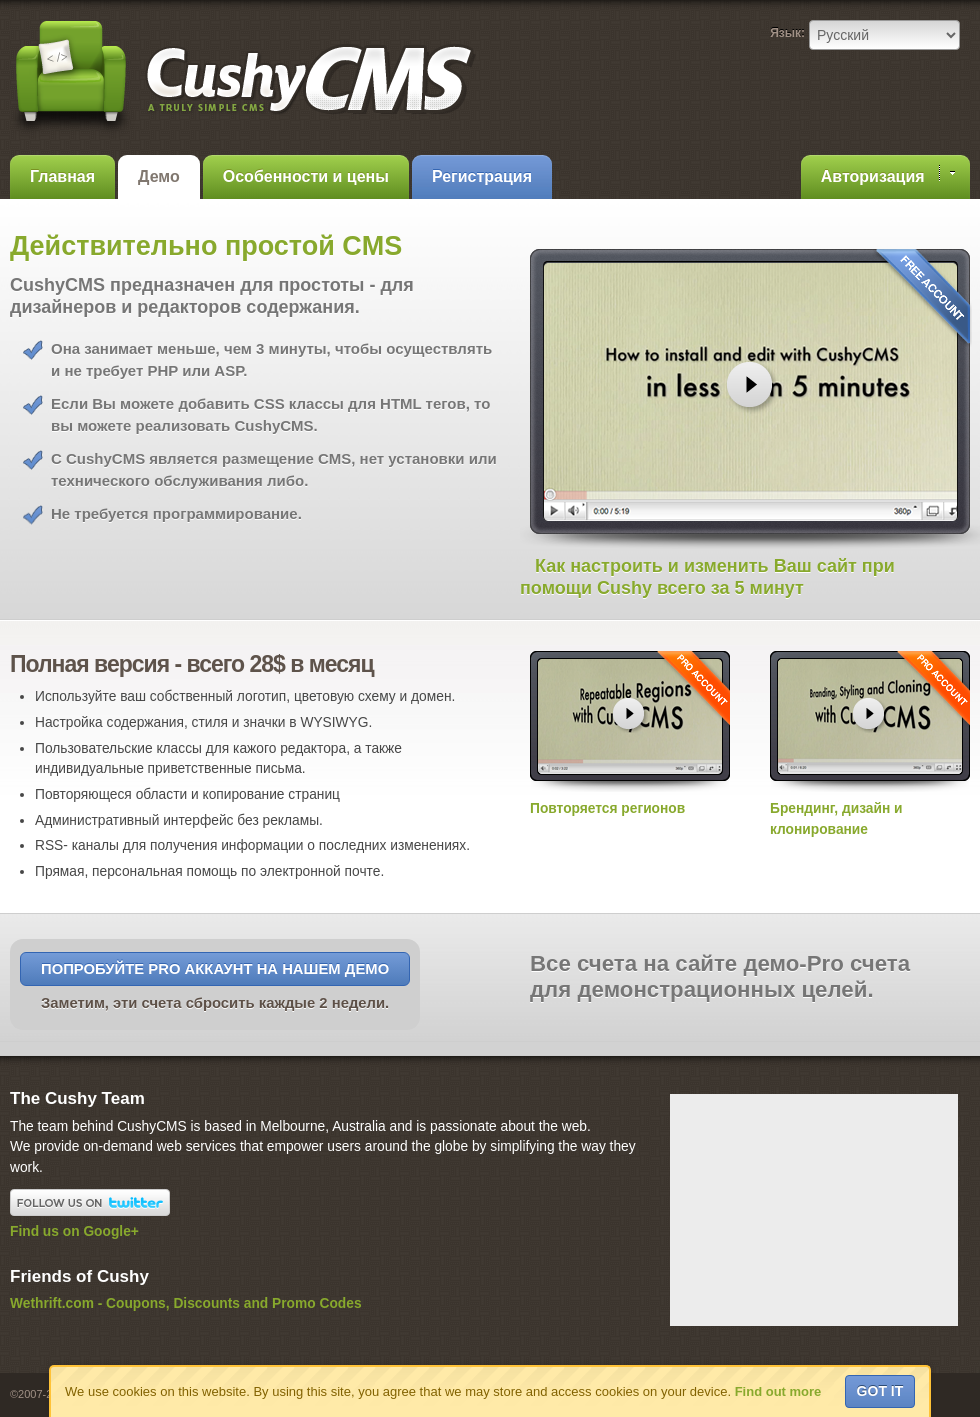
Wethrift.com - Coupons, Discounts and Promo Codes (186, 1303)
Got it (880, 1391)
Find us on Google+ (74, 1231)
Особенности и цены (306, 176)
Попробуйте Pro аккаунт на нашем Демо (215, 969)
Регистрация (482, 176)
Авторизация (888, 175)
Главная (62, 176)
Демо (159, 176)
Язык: (787, 33)
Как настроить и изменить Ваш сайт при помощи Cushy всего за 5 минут (707, 577)
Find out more (778, 1391)
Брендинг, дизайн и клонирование (870, 808)
